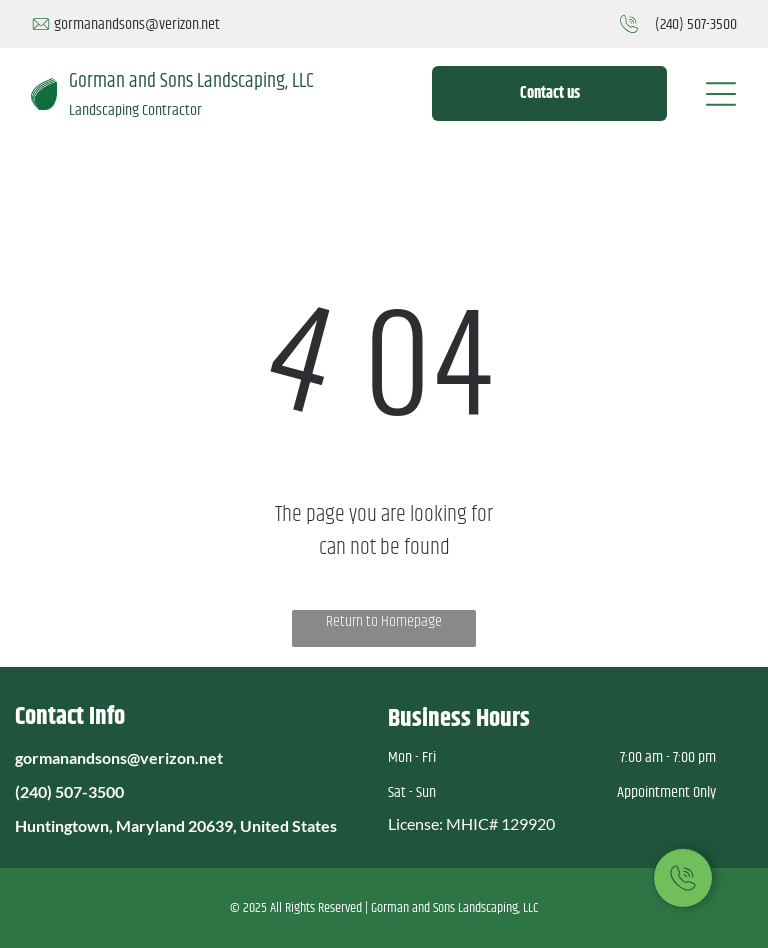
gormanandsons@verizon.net (137, 24)
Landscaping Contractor (135, 110)
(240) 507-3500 (696, 24)
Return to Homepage (384, 622)
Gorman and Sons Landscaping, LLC (191, 81)
